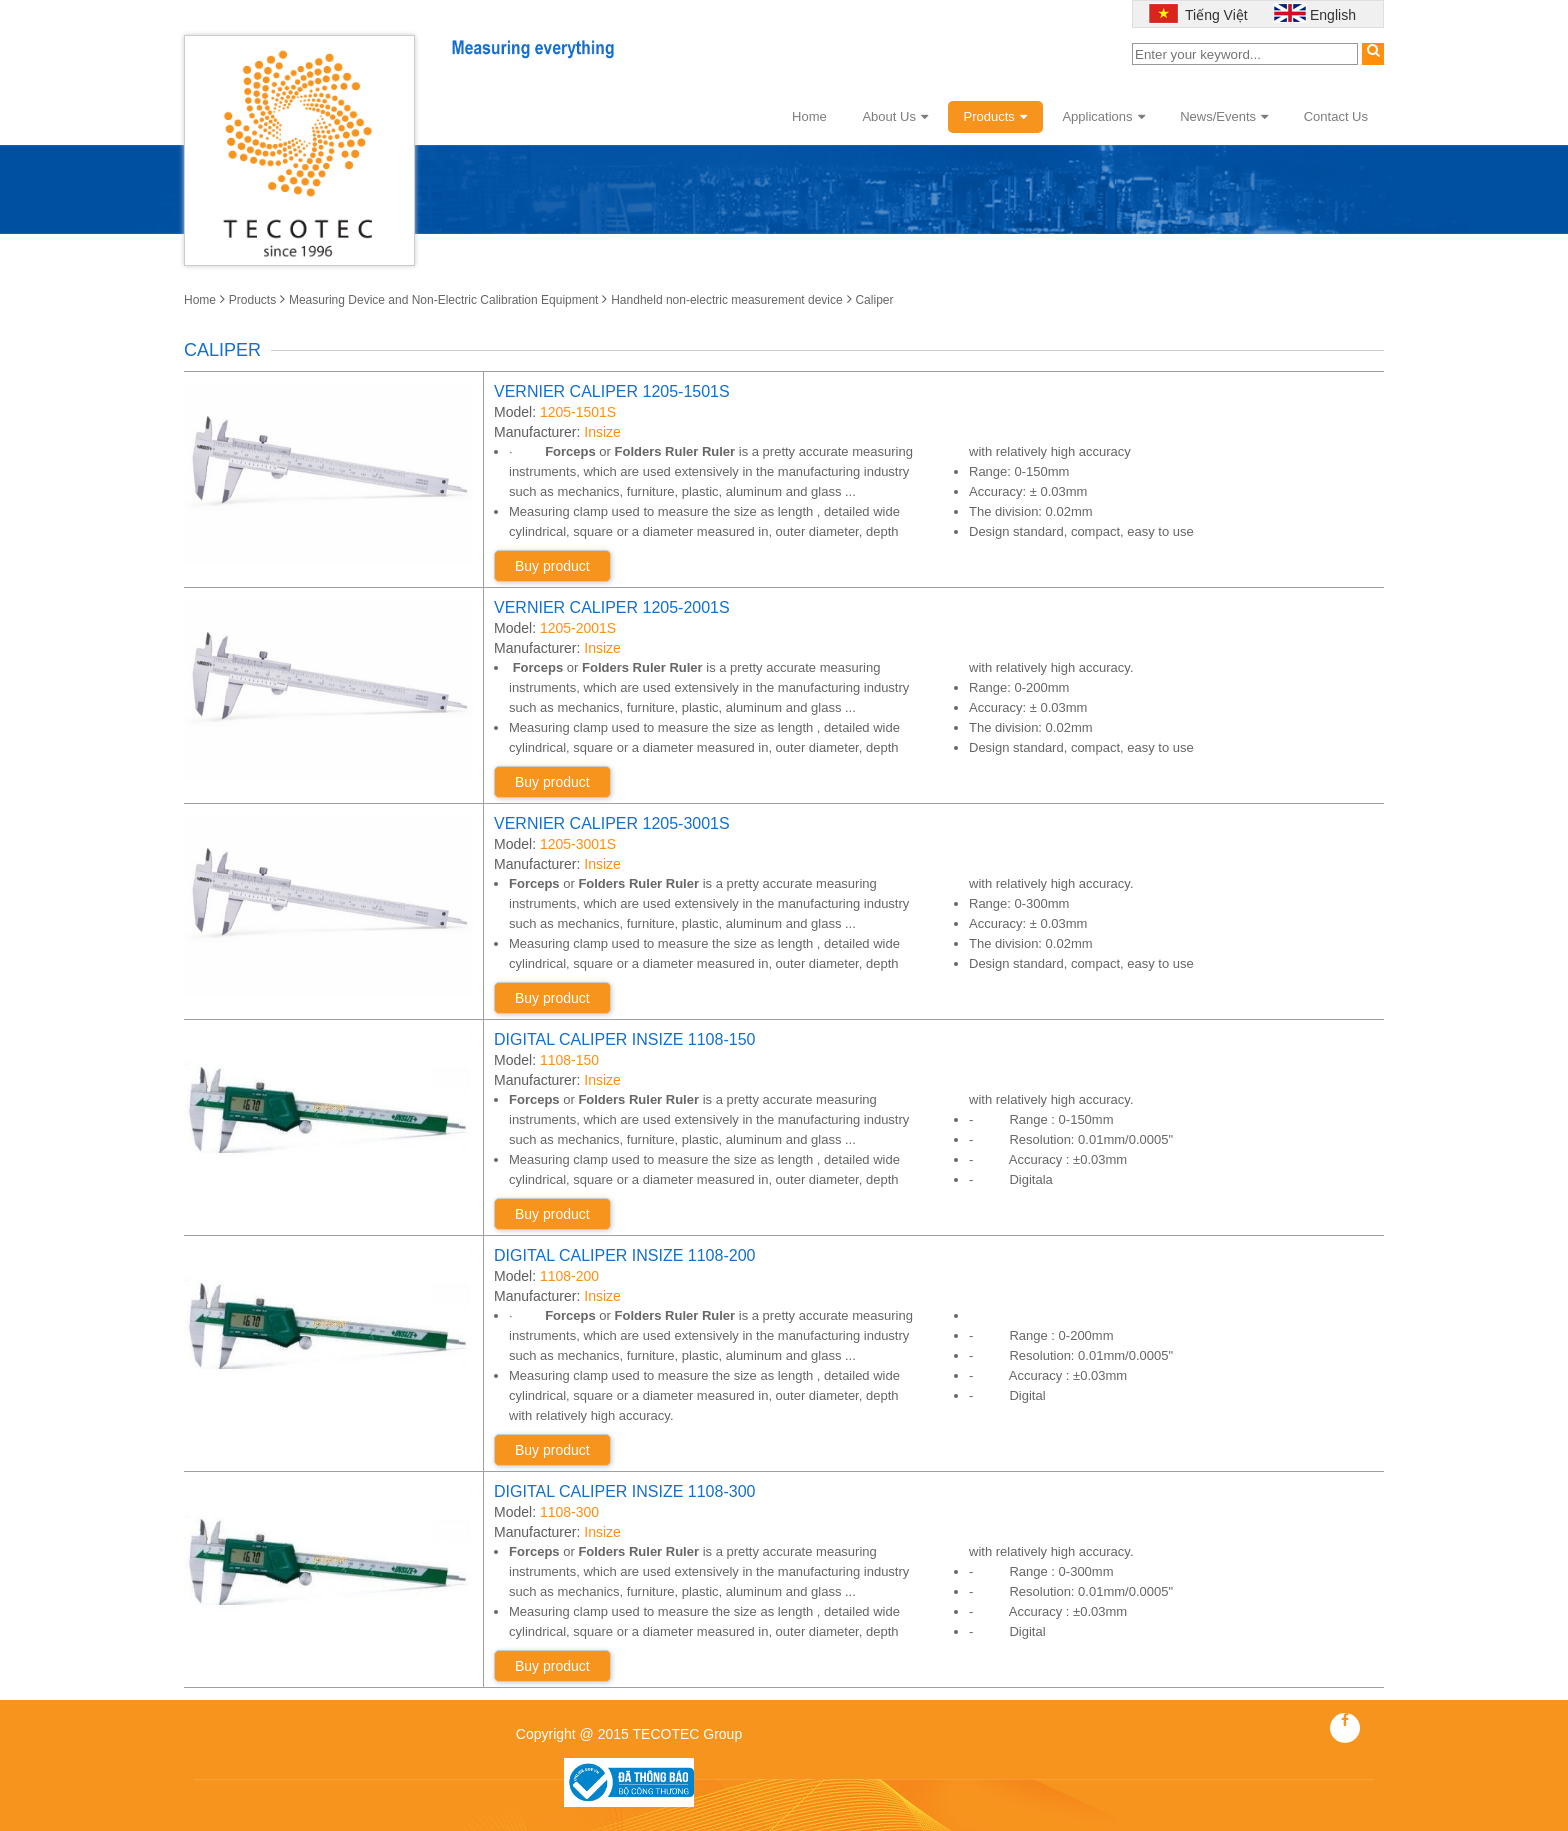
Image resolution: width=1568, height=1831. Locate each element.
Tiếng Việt (1214, 15)
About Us (894, 116)
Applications (1103, 116)
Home (809, 116)
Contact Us (1336, 116)
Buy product (552, 566)
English (1333, 15)
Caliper (874, 300)
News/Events (1224, 116)
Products (995, 116)
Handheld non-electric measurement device (726, 300)
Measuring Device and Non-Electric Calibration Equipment (443, 300)
